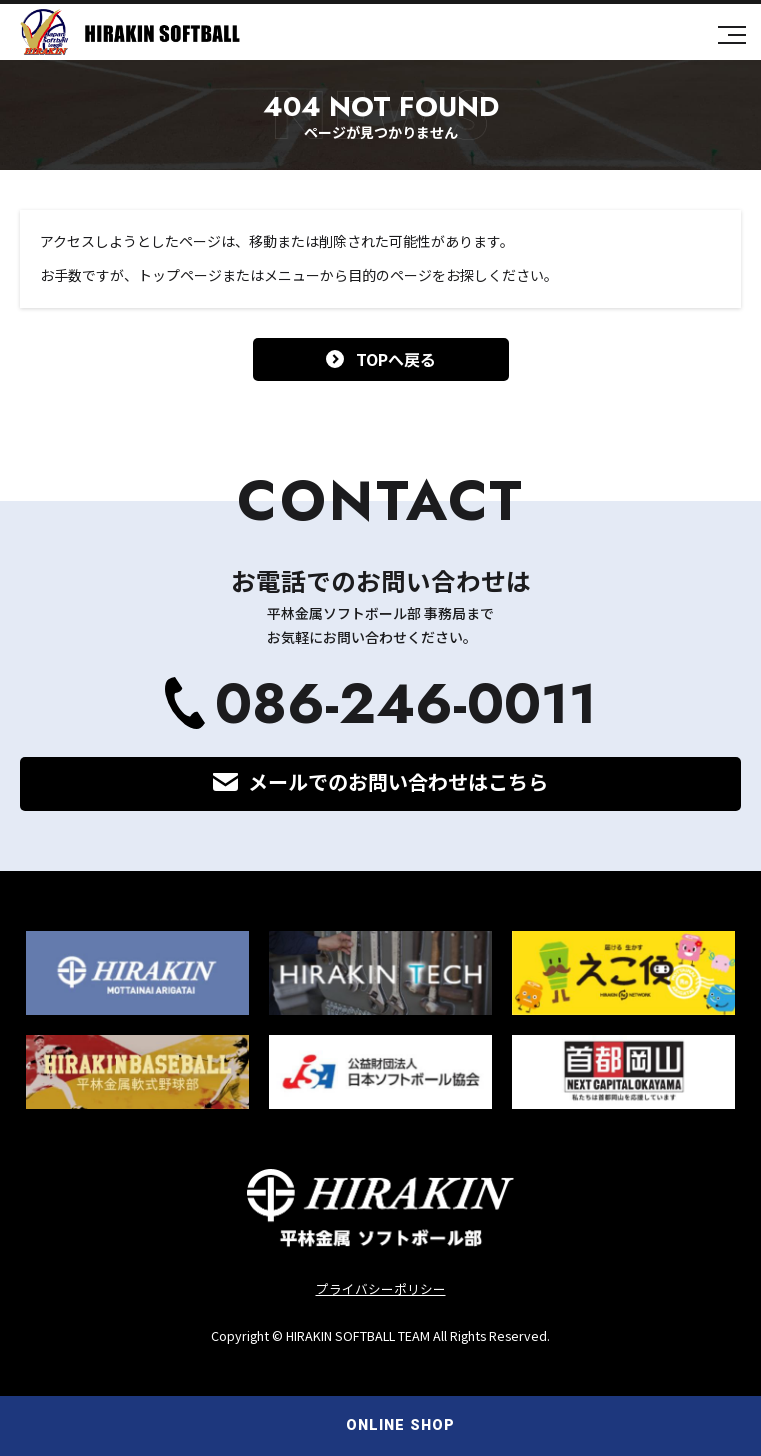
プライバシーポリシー (381, 1288)
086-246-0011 (406, 703)
